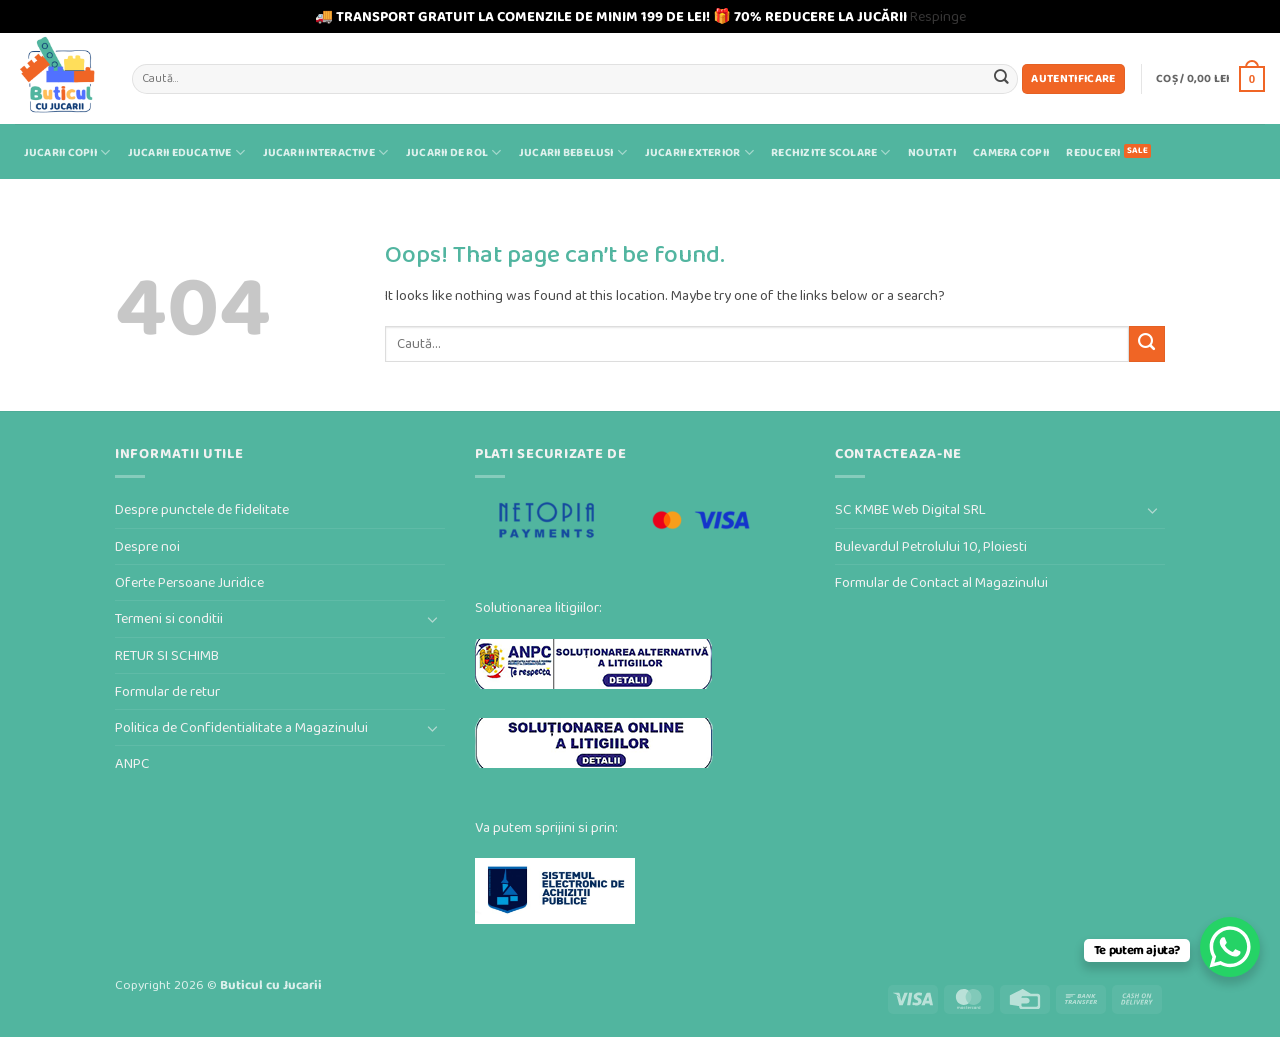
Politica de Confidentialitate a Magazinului (241, 727)
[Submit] (1001, 78)
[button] (1073, 79)
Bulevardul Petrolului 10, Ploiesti (931, 546)
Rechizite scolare (830, 152)
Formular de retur (167, 691)
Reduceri (1093, 152)
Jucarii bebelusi (573, 152)
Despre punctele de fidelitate (202, 509)
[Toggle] (433, 619)
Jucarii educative (186, 152)
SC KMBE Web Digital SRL (910, 509)
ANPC (132, 763)
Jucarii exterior (699, 152)
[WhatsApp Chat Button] (1230, 947)
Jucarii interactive (326, 152)
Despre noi (147, 546)
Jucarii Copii (67, 152)
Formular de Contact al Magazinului (941, 582)
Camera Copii (1011, 152)
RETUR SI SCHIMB (167, 655)
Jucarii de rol (454, 152)
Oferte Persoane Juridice (189, 582)
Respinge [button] (938, 16)
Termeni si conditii (169, 618)
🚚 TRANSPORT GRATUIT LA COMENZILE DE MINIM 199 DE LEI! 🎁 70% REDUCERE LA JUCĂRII (611, 16)
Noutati (932, 152)
